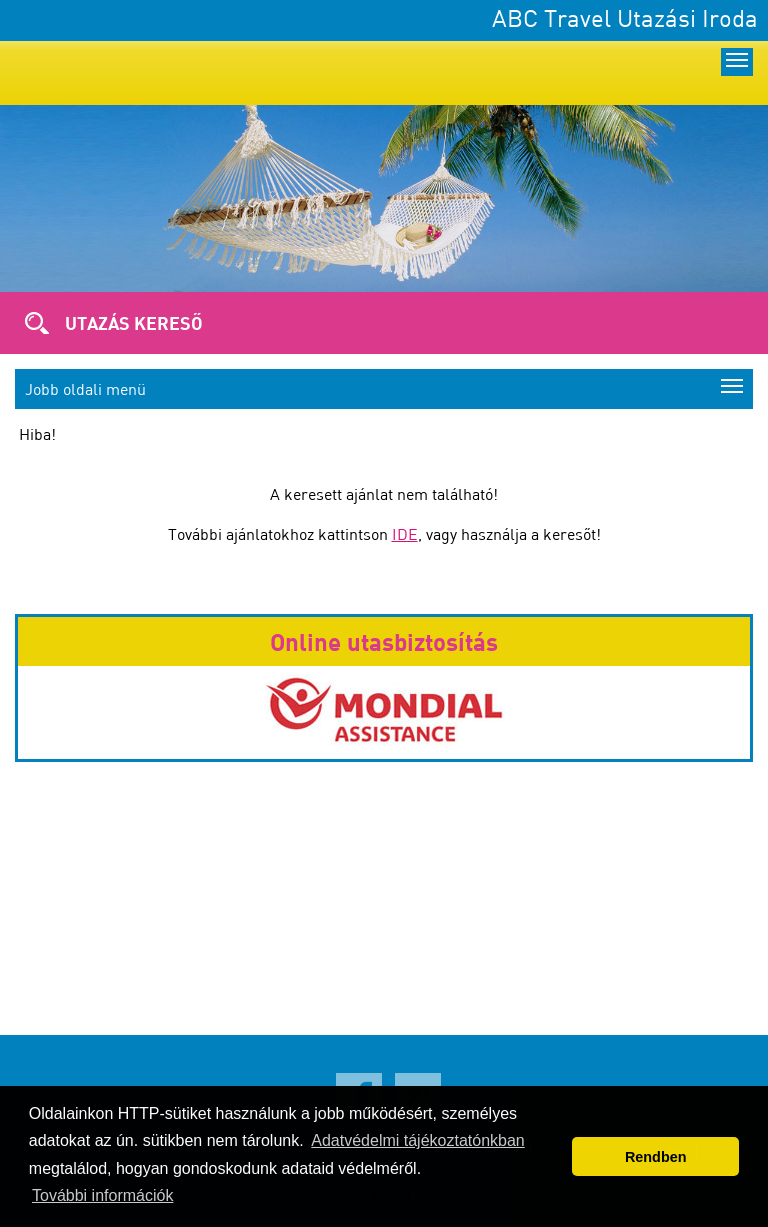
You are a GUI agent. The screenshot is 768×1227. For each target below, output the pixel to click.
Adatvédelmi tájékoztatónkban (417, 1140)
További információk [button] (102, 1195)
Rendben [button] (656, 1157)
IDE (405, 534)
